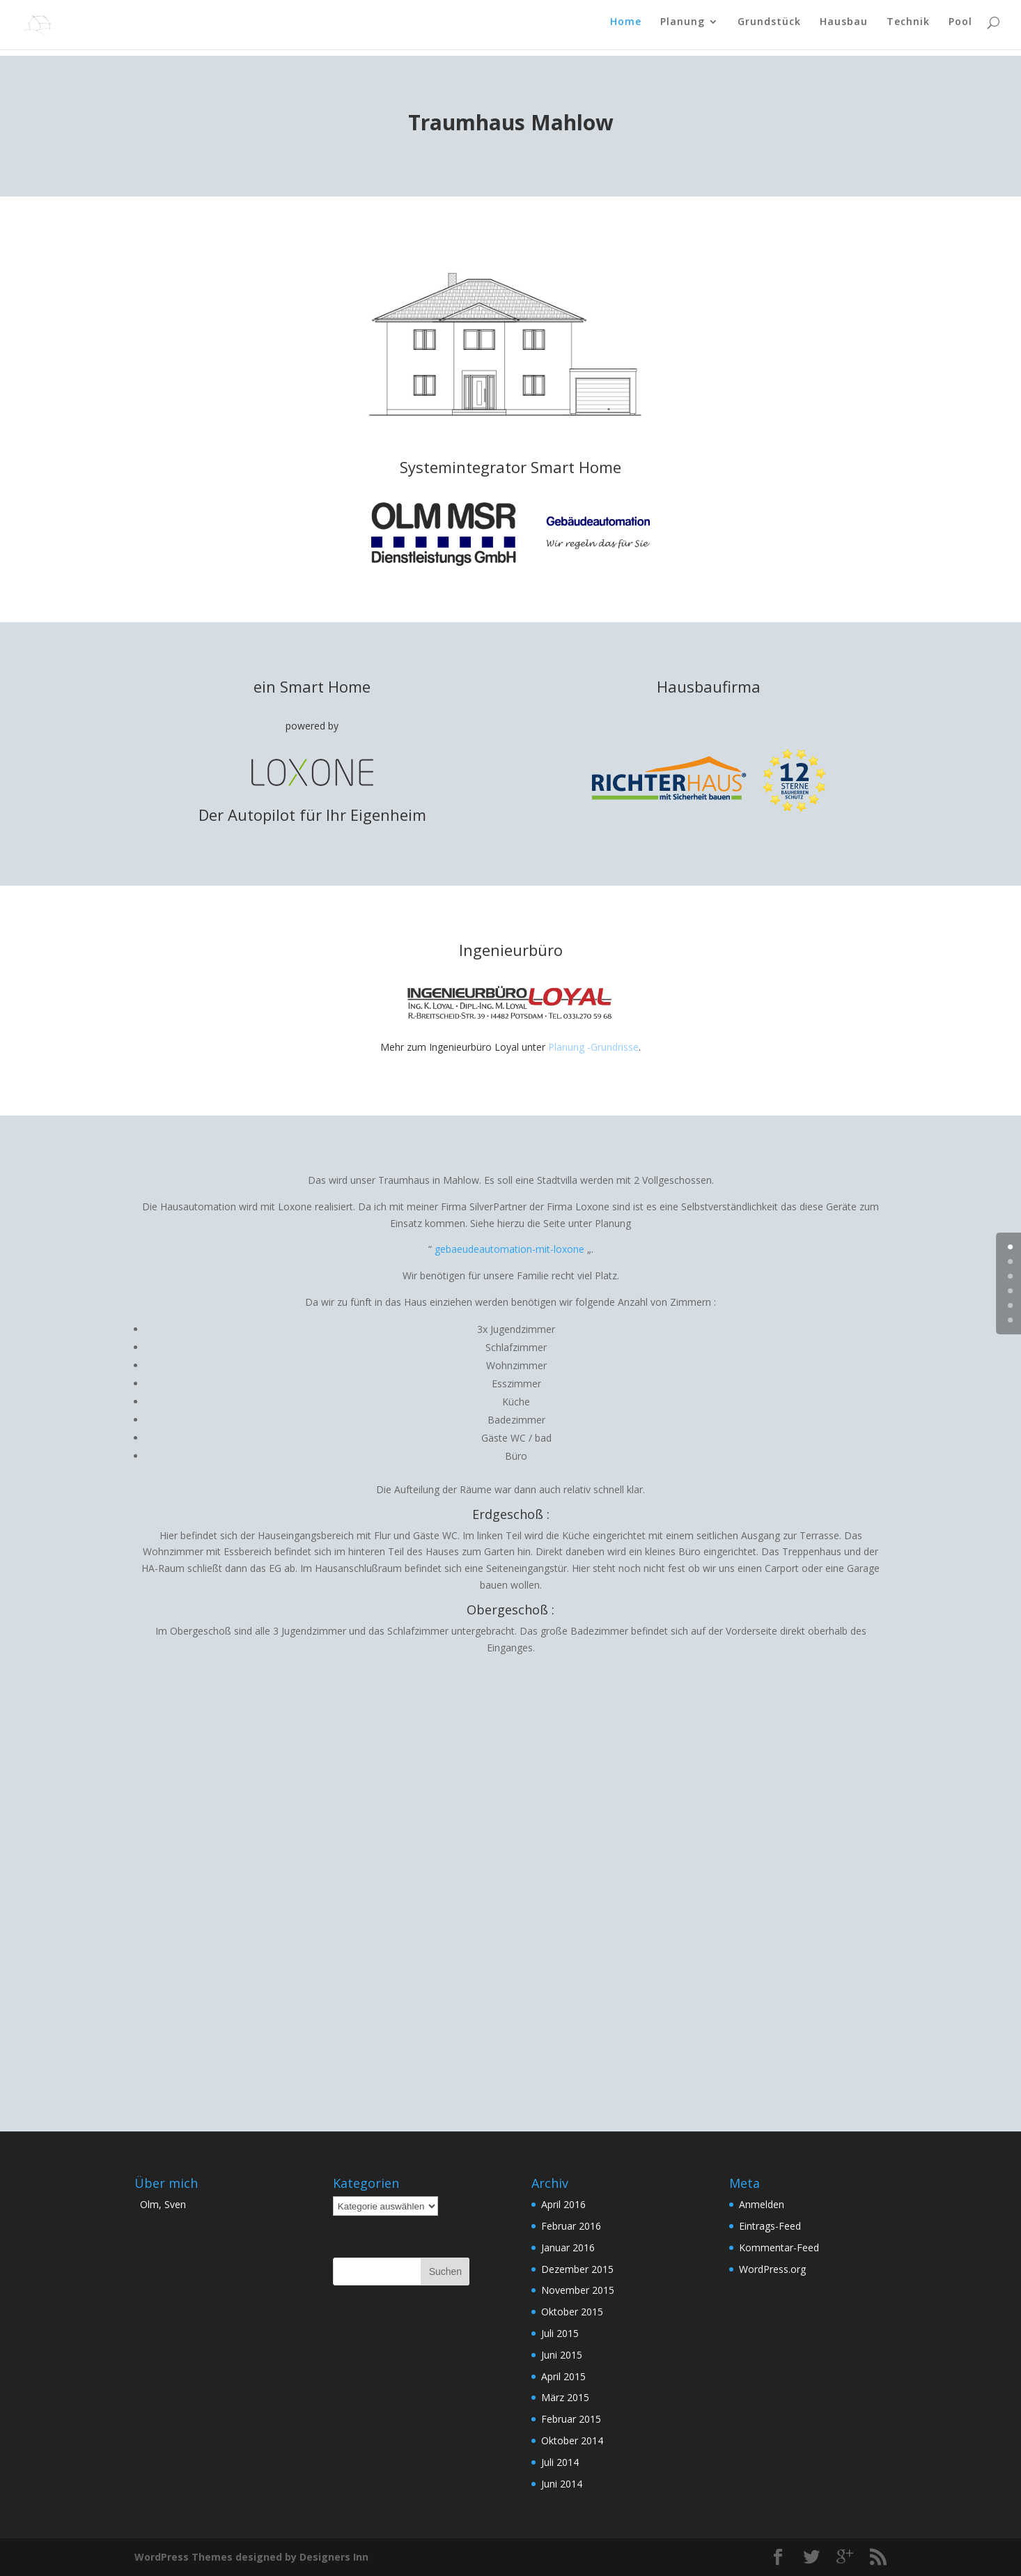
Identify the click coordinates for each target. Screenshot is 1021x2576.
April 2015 (563, 2376)
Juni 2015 (561, 2354)
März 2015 (565, 2397)
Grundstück (769, 28)
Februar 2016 (571, 2225)
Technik (908, 28)
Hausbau (844, 28)
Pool (960, 28)
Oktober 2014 (572, 2440)
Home (625, 28)
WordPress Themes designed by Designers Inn (251, 2556)
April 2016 (563, 2204)
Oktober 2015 (572, 2311)
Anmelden (761, 2204)
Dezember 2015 (577, 2269)
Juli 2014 (560, 2462)
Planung (682, 28)
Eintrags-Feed (770, 2225)
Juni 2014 (561, 2483)
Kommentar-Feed (779, 2247)
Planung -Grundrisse (593, 1047)
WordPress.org (772, 2269)
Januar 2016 (568, 2247)
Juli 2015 (560, 2333)
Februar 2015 (571, 2418)
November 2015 (577, 2290)
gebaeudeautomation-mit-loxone (509, 1249)
